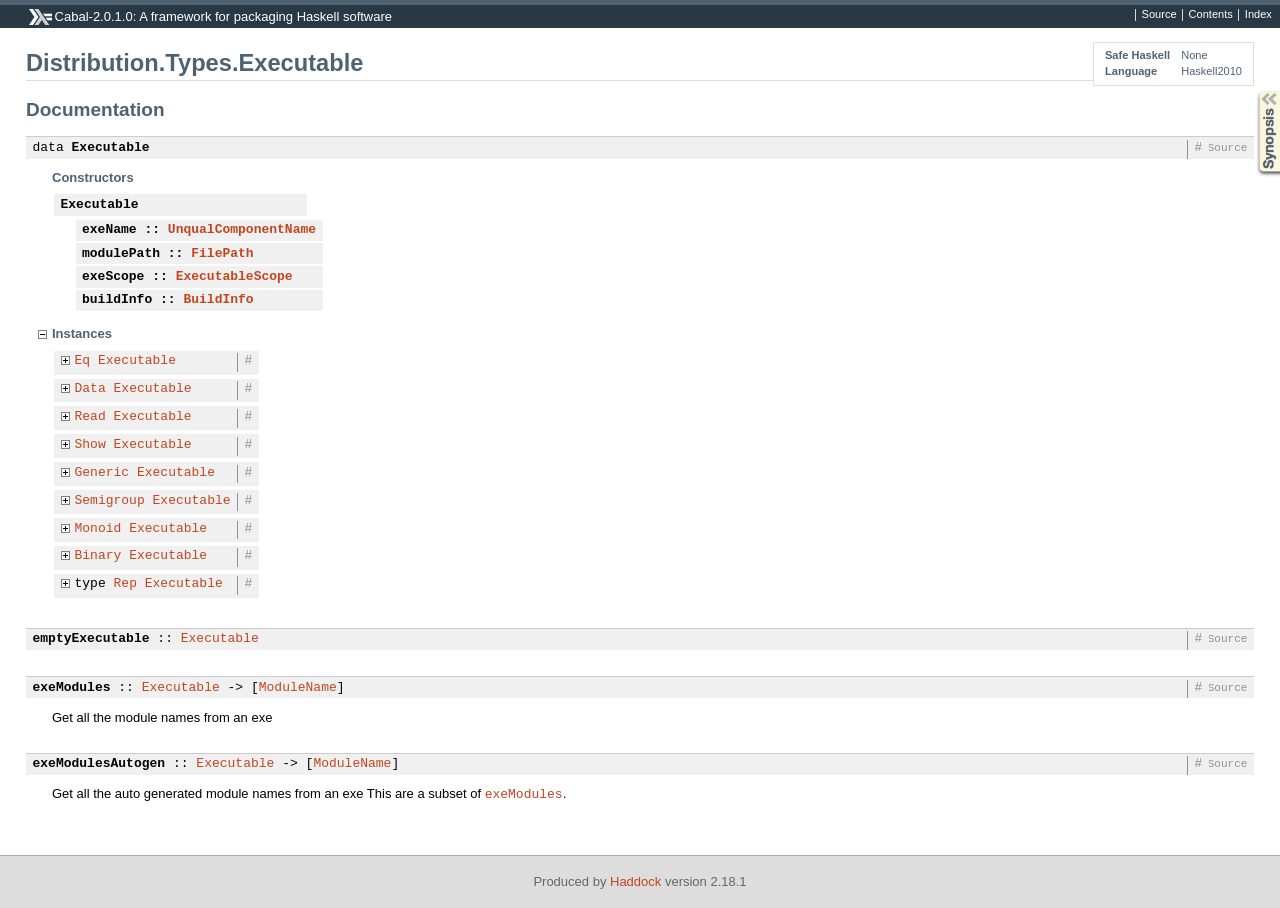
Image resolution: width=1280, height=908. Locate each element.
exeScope (113, 277)
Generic (102, 473)
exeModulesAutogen (99, 764)
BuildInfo (218, 300)
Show (90, 445)
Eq (83, 361)
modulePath (121, 254)
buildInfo (117, 300)
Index (1258, 15)
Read (90, 417)
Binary (98, 556)
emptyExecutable (91, 639)
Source (1159, 15)
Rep (125, 584)
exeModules (72, 688)
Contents (1211, 15)
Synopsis (1253, 91)
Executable (111, 148)
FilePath (222, 254)
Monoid (98, 529)
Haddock (635, 881)
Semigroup (110, 501)
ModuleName (298, 688)
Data (90, 389)
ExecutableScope (234, 277)
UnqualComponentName (242, 230)
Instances (82, 333)
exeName (109, 230)
